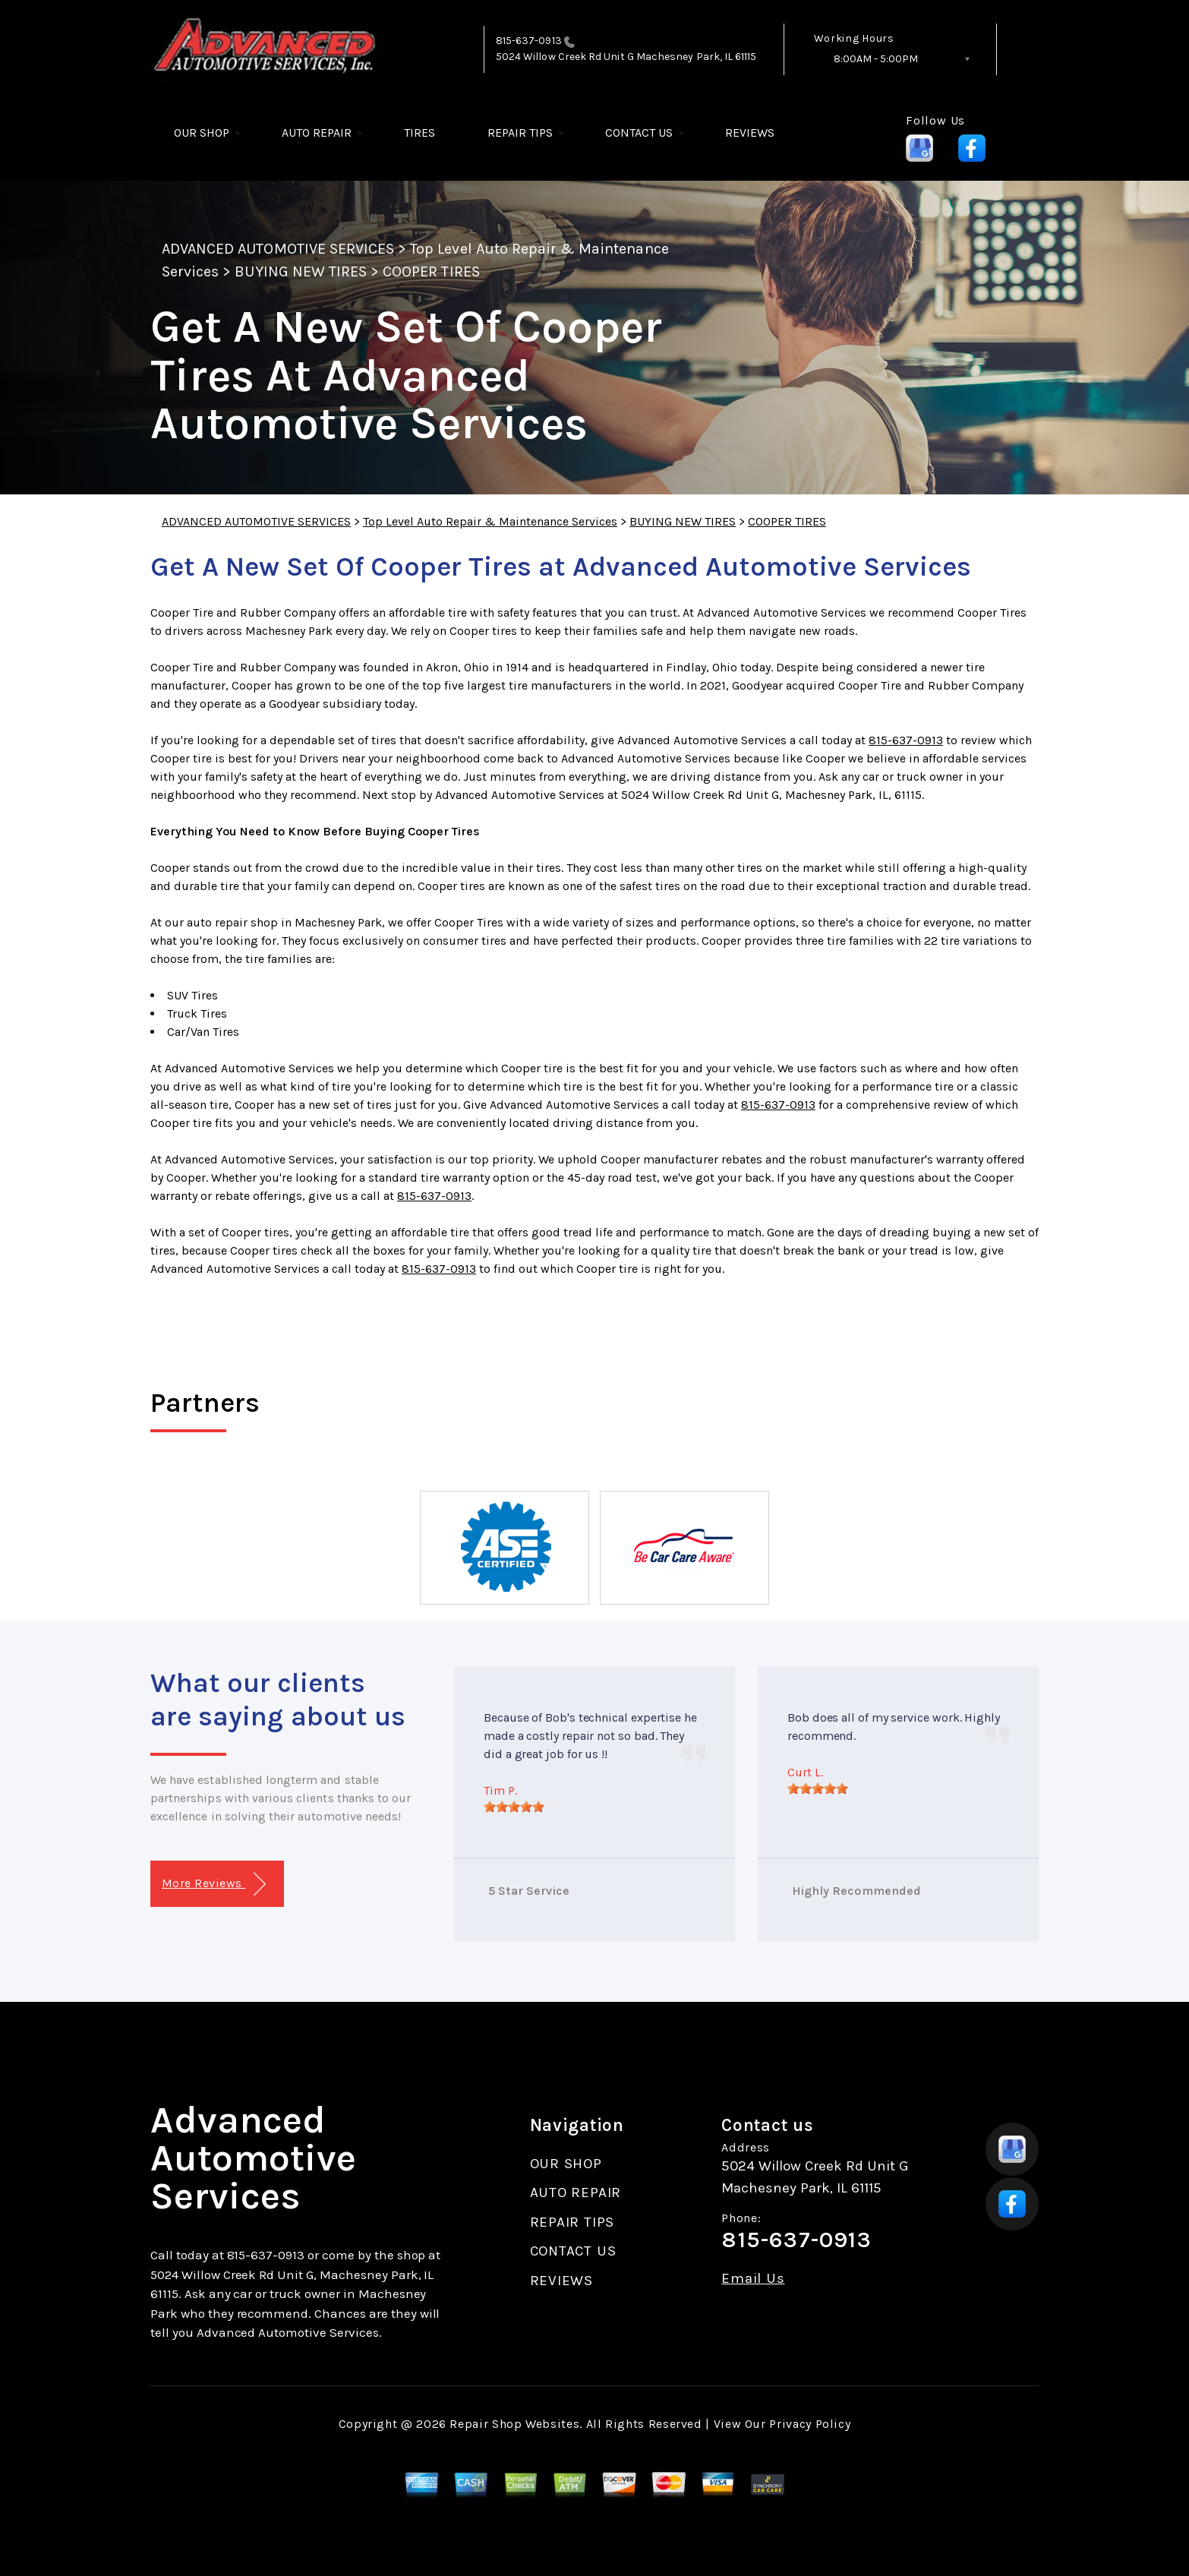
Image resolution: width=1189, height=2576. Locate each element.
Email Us (752, 2278)
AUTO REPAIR (317, 132)
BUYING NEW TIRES (301, 271)
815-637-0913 (529, 40)
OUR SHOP (201, 132)
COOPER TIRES (431, 271)
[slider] (514, 1807)
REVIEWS (749, 132)
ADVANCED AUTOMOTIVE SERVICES (278, 248)
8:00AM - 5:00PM (876, 58)
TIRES (419, 132)
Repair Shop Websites (514, 2424)
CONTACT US (639, 132)
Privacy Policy (809, 2424)
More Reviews (214, 1884)
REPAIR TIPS (520, 132)
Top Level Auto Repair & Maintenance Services (490, 521)
